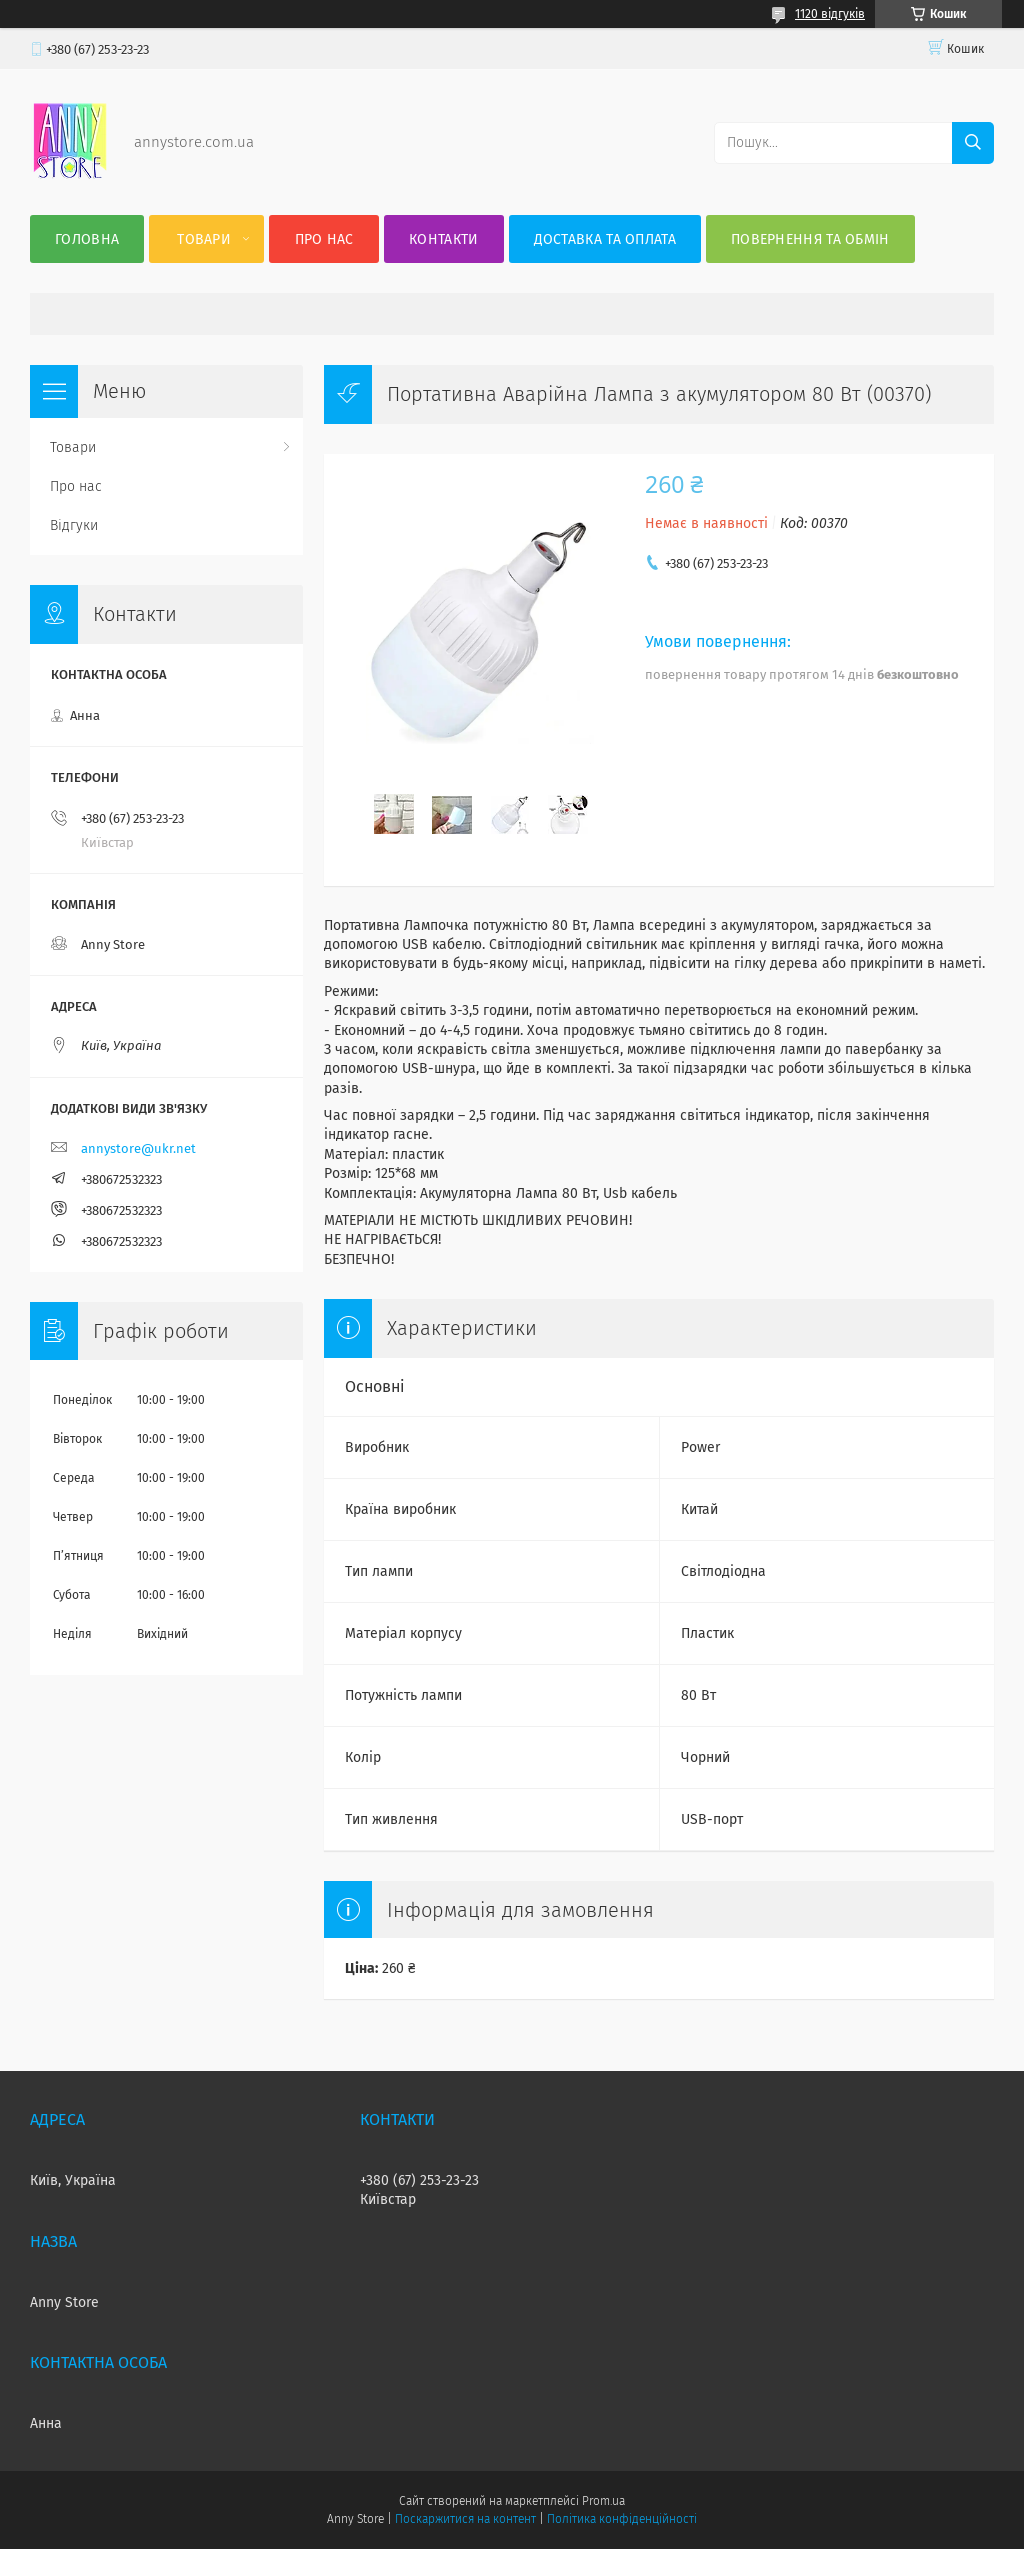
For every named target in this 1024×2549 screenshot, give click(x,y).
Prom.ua (603, 2501)
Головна (87, 239)
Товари (204, 239)
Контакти (443, 239)
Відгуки (74, 525)
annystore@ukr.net (138, 1148)
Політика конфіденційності (622, 2519)
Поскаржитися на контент (465, 2519)
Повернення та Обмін (810, 239)
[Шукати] (973, 143)
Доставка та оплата (605, 239)
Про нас (324, 239)
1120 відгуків (830, 14)
